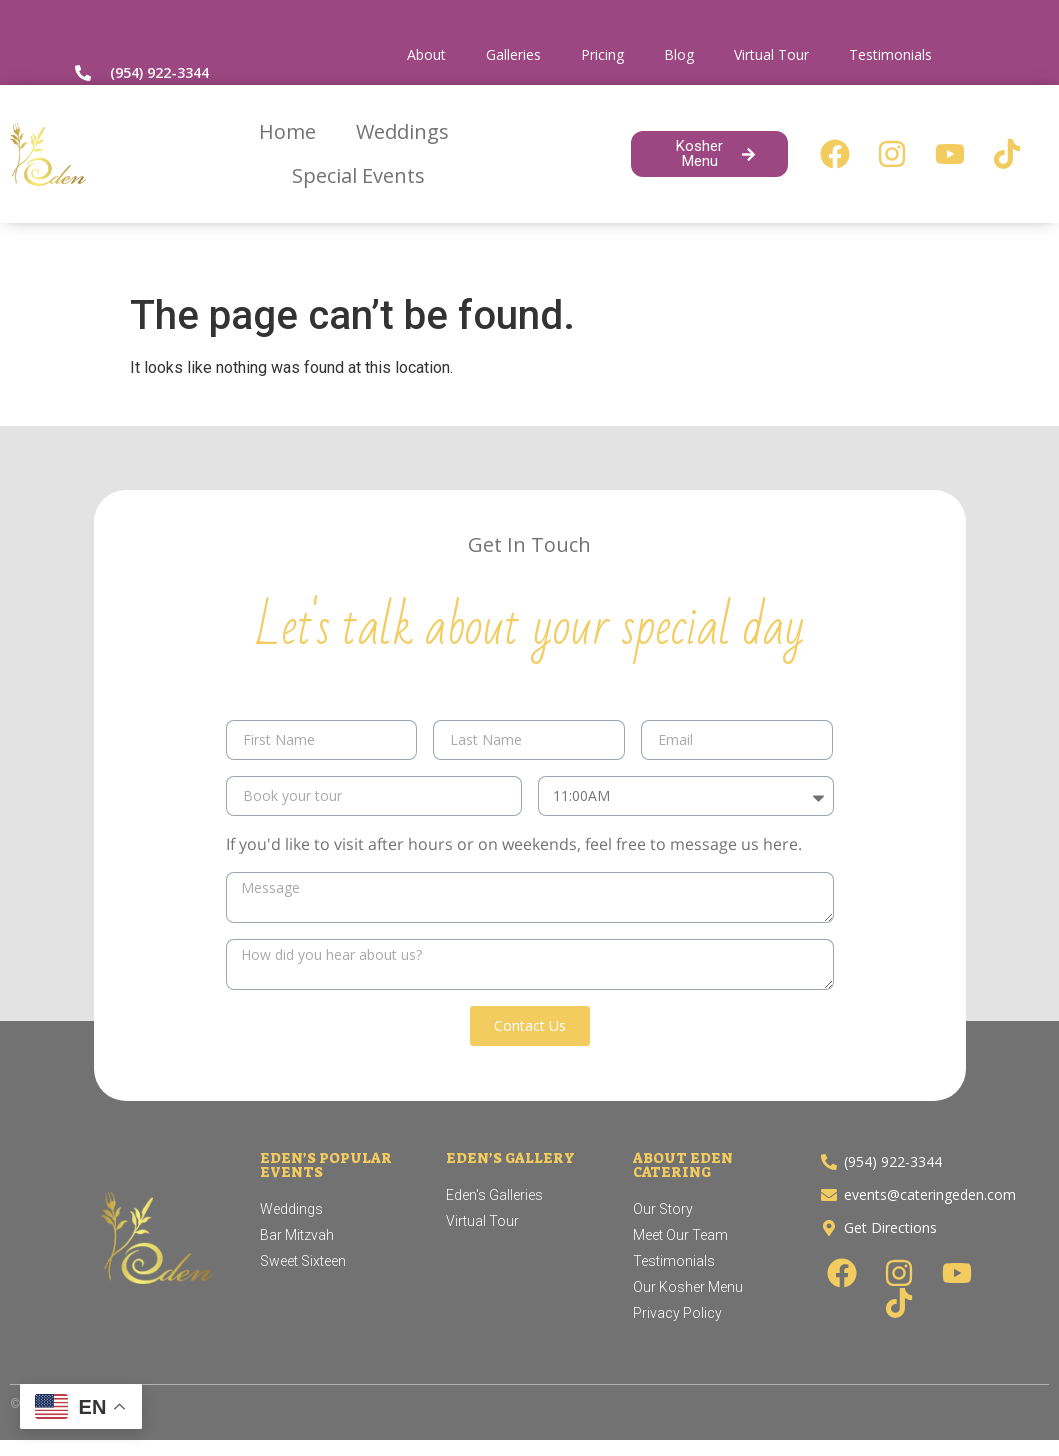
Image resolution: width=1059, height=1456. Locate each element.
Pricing (602, 54)
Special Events (358, 175)
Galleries (513, 54)
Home (287, 131)
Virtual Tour (771, 54)
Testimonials (890, 54)
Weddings (402, 131)
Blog (679, 54)
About (426, 54)
